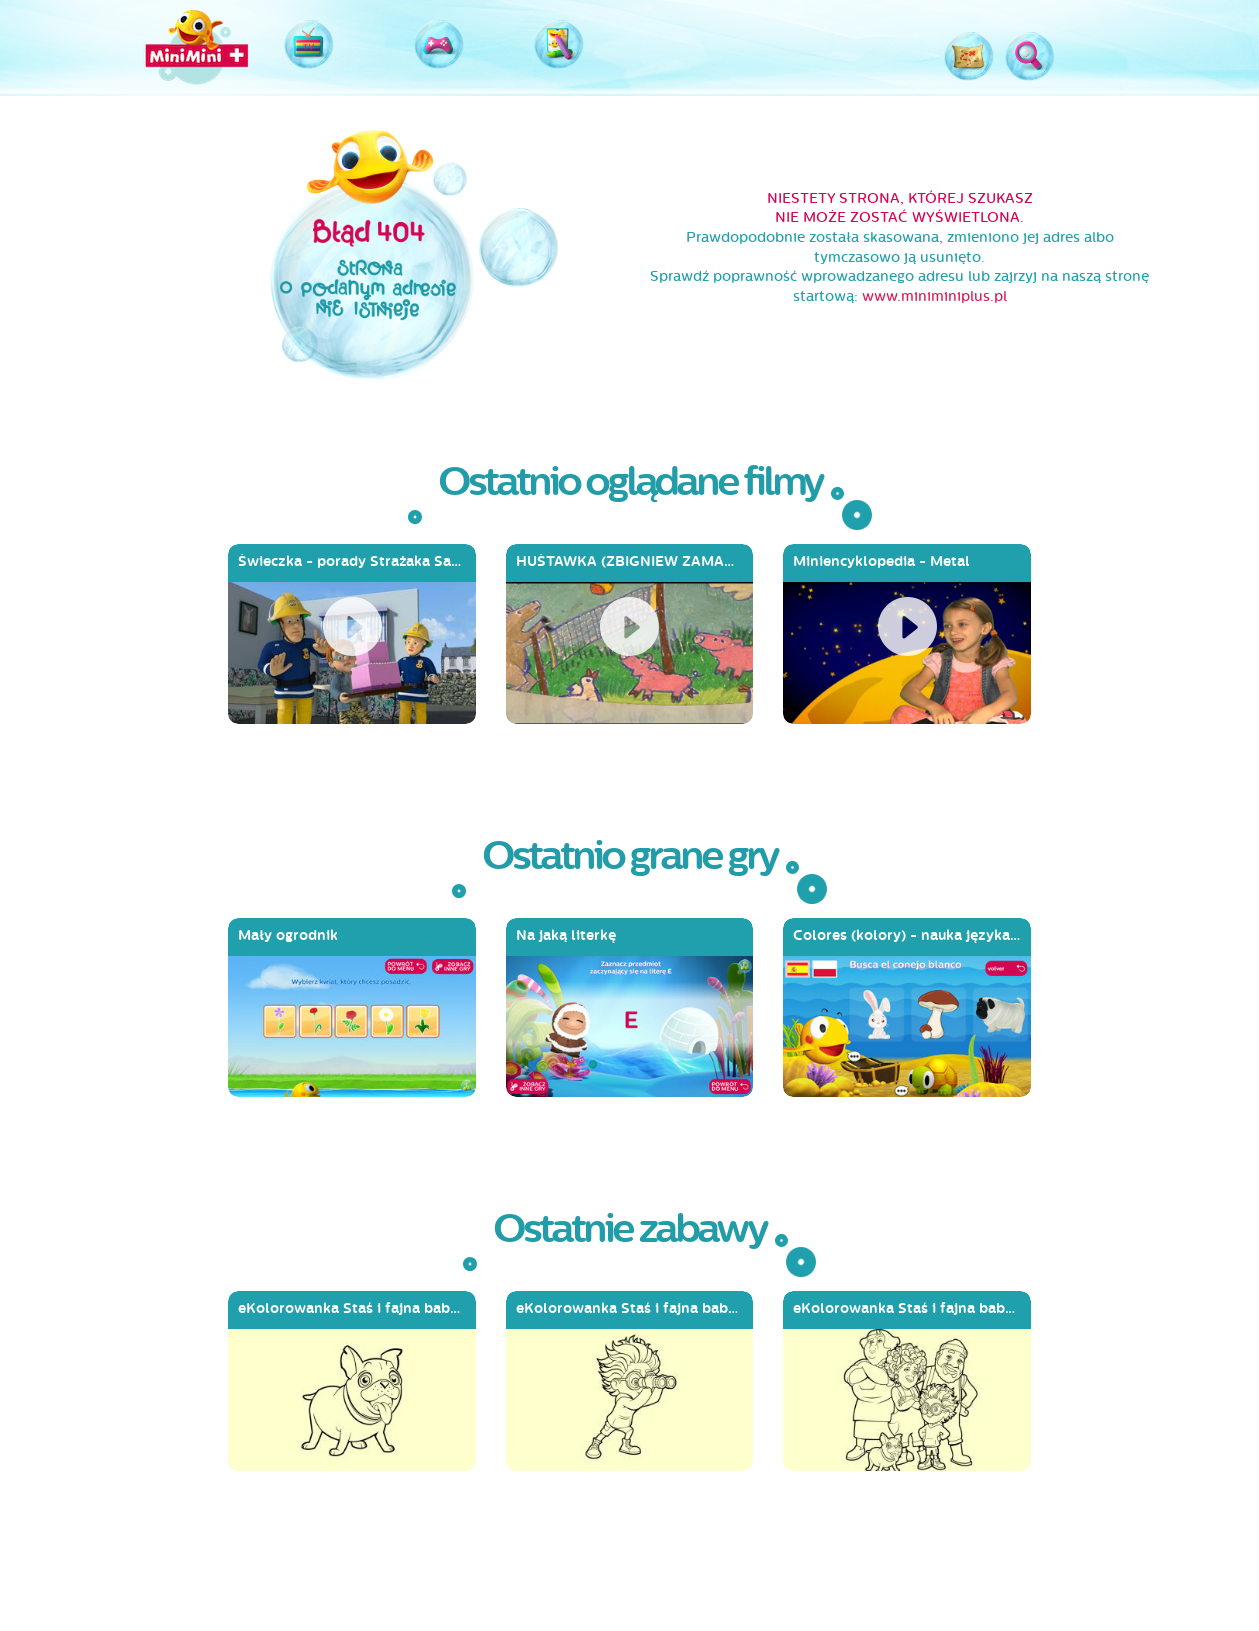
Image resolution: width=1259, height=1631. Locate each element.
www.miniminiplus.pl (934, 296)
